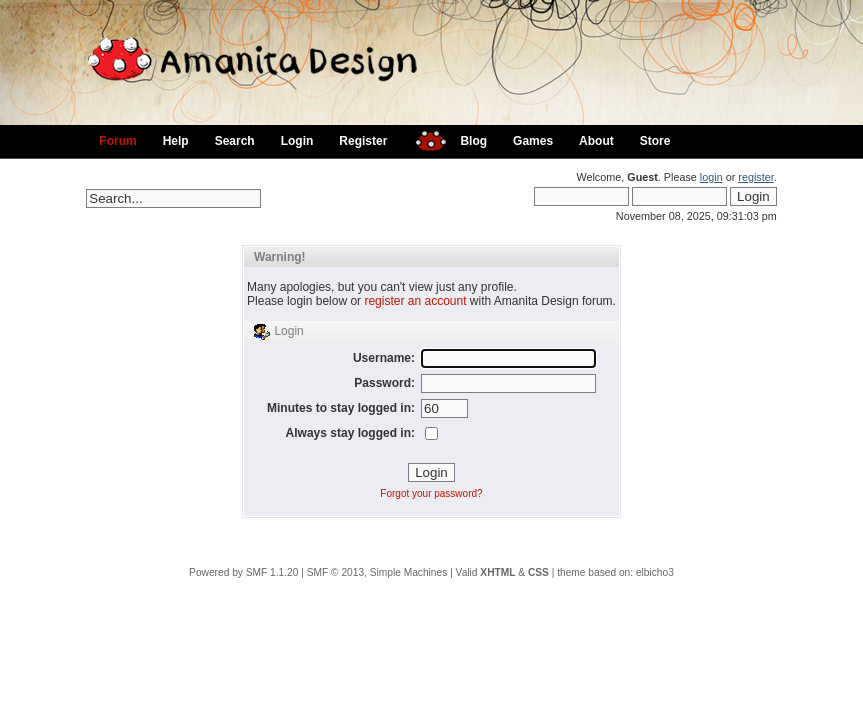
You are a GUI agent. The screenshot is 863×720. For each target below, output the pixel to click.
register (755, 177)
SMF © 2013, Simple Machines (377, 572)
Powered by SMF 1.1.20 (243, 572)
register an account (415, 301)
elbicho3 (655, 572)
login (711, 177)
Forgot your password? (431, 493)
